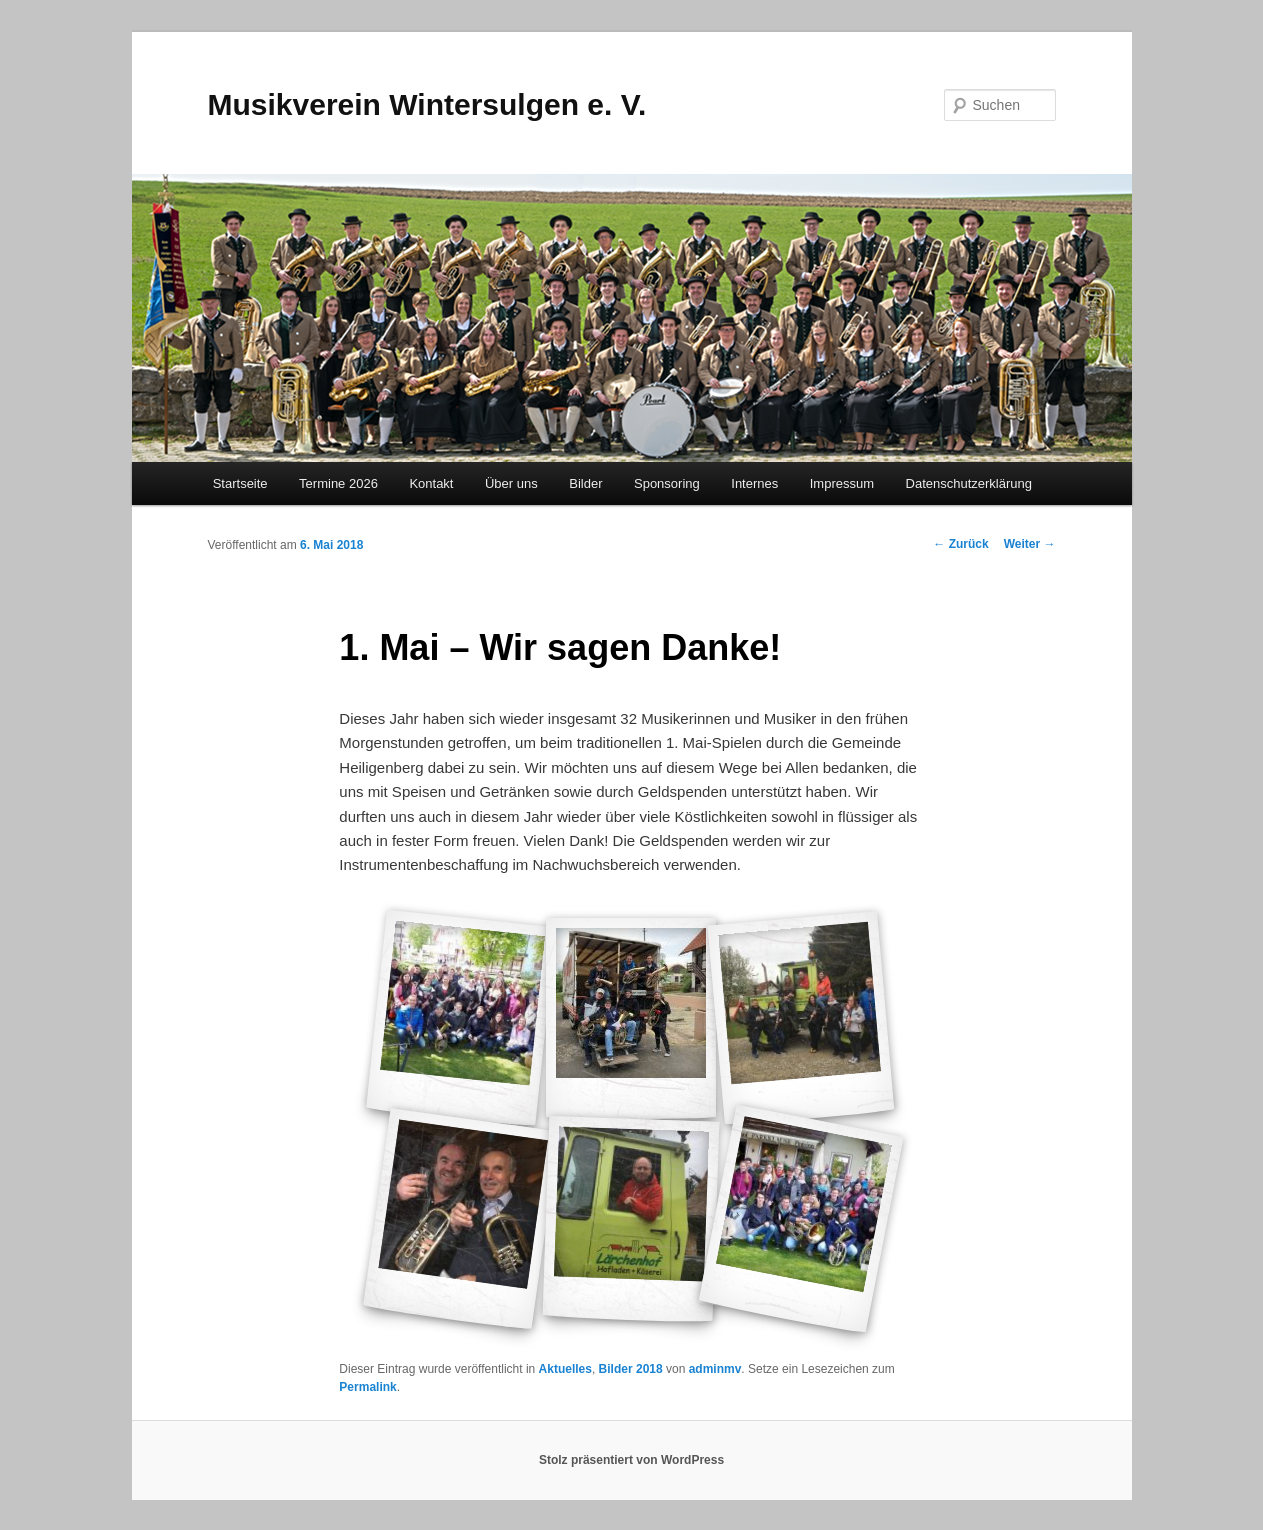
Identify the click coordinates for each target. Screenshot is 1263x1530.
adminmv (715, 1369)
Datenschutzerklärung (969, 483)
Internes (754, 483)
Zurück (960, 544)
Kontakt (431, 483)
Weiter (1030, 544)
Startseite (240, 483)
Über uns (511, 483)
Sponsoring (667, 483)
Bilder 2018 (631, 1369)
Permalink (367, 1387)
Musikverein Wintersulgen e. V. (427, 104)
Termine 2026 (338, 483)
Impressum (842, 483)
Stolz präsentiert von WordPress (631, 1460)
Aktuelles (565, 1369)
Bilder (585, 483)
